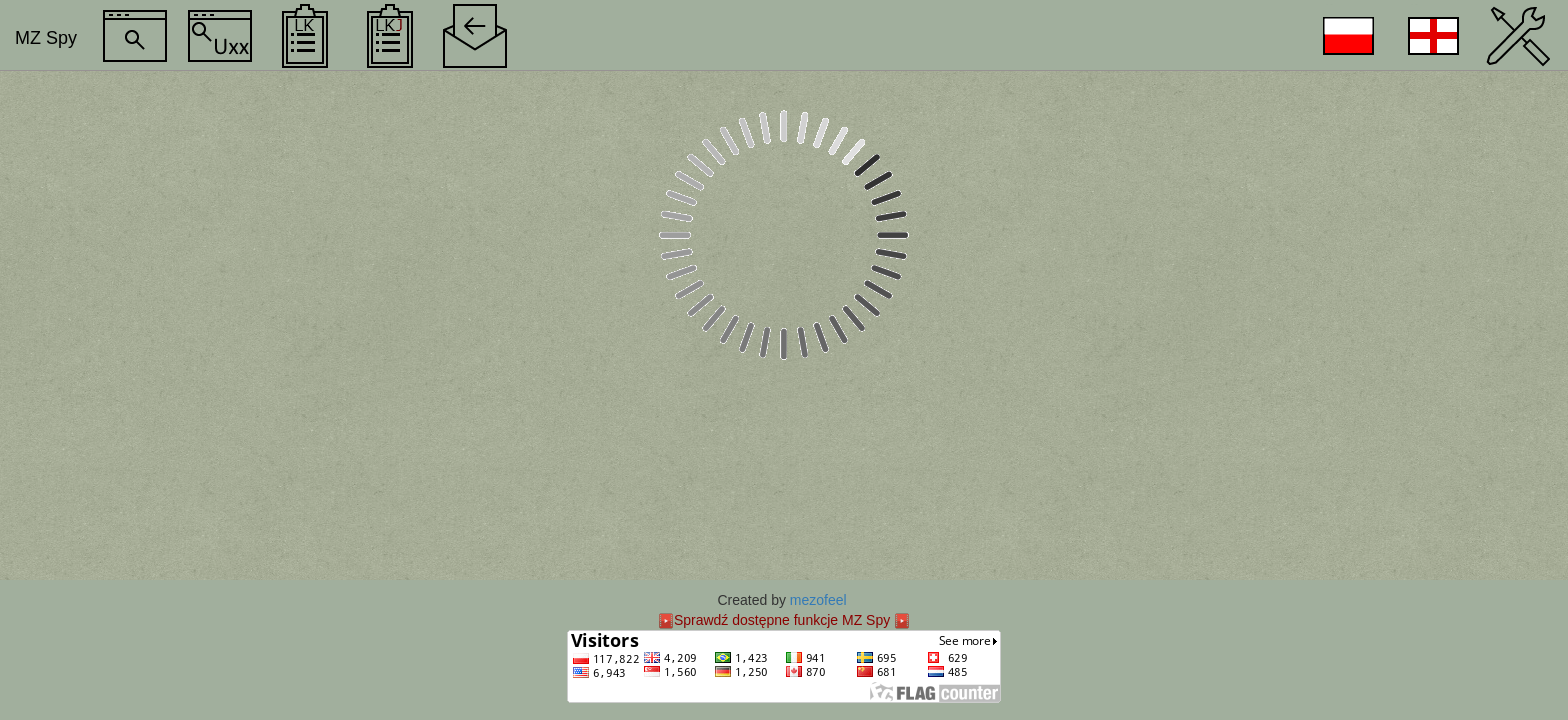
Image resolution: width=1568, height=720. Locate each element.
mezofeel (818, 600)
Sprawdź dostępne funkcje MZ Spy (782, 620)
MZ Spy (46, 38)
